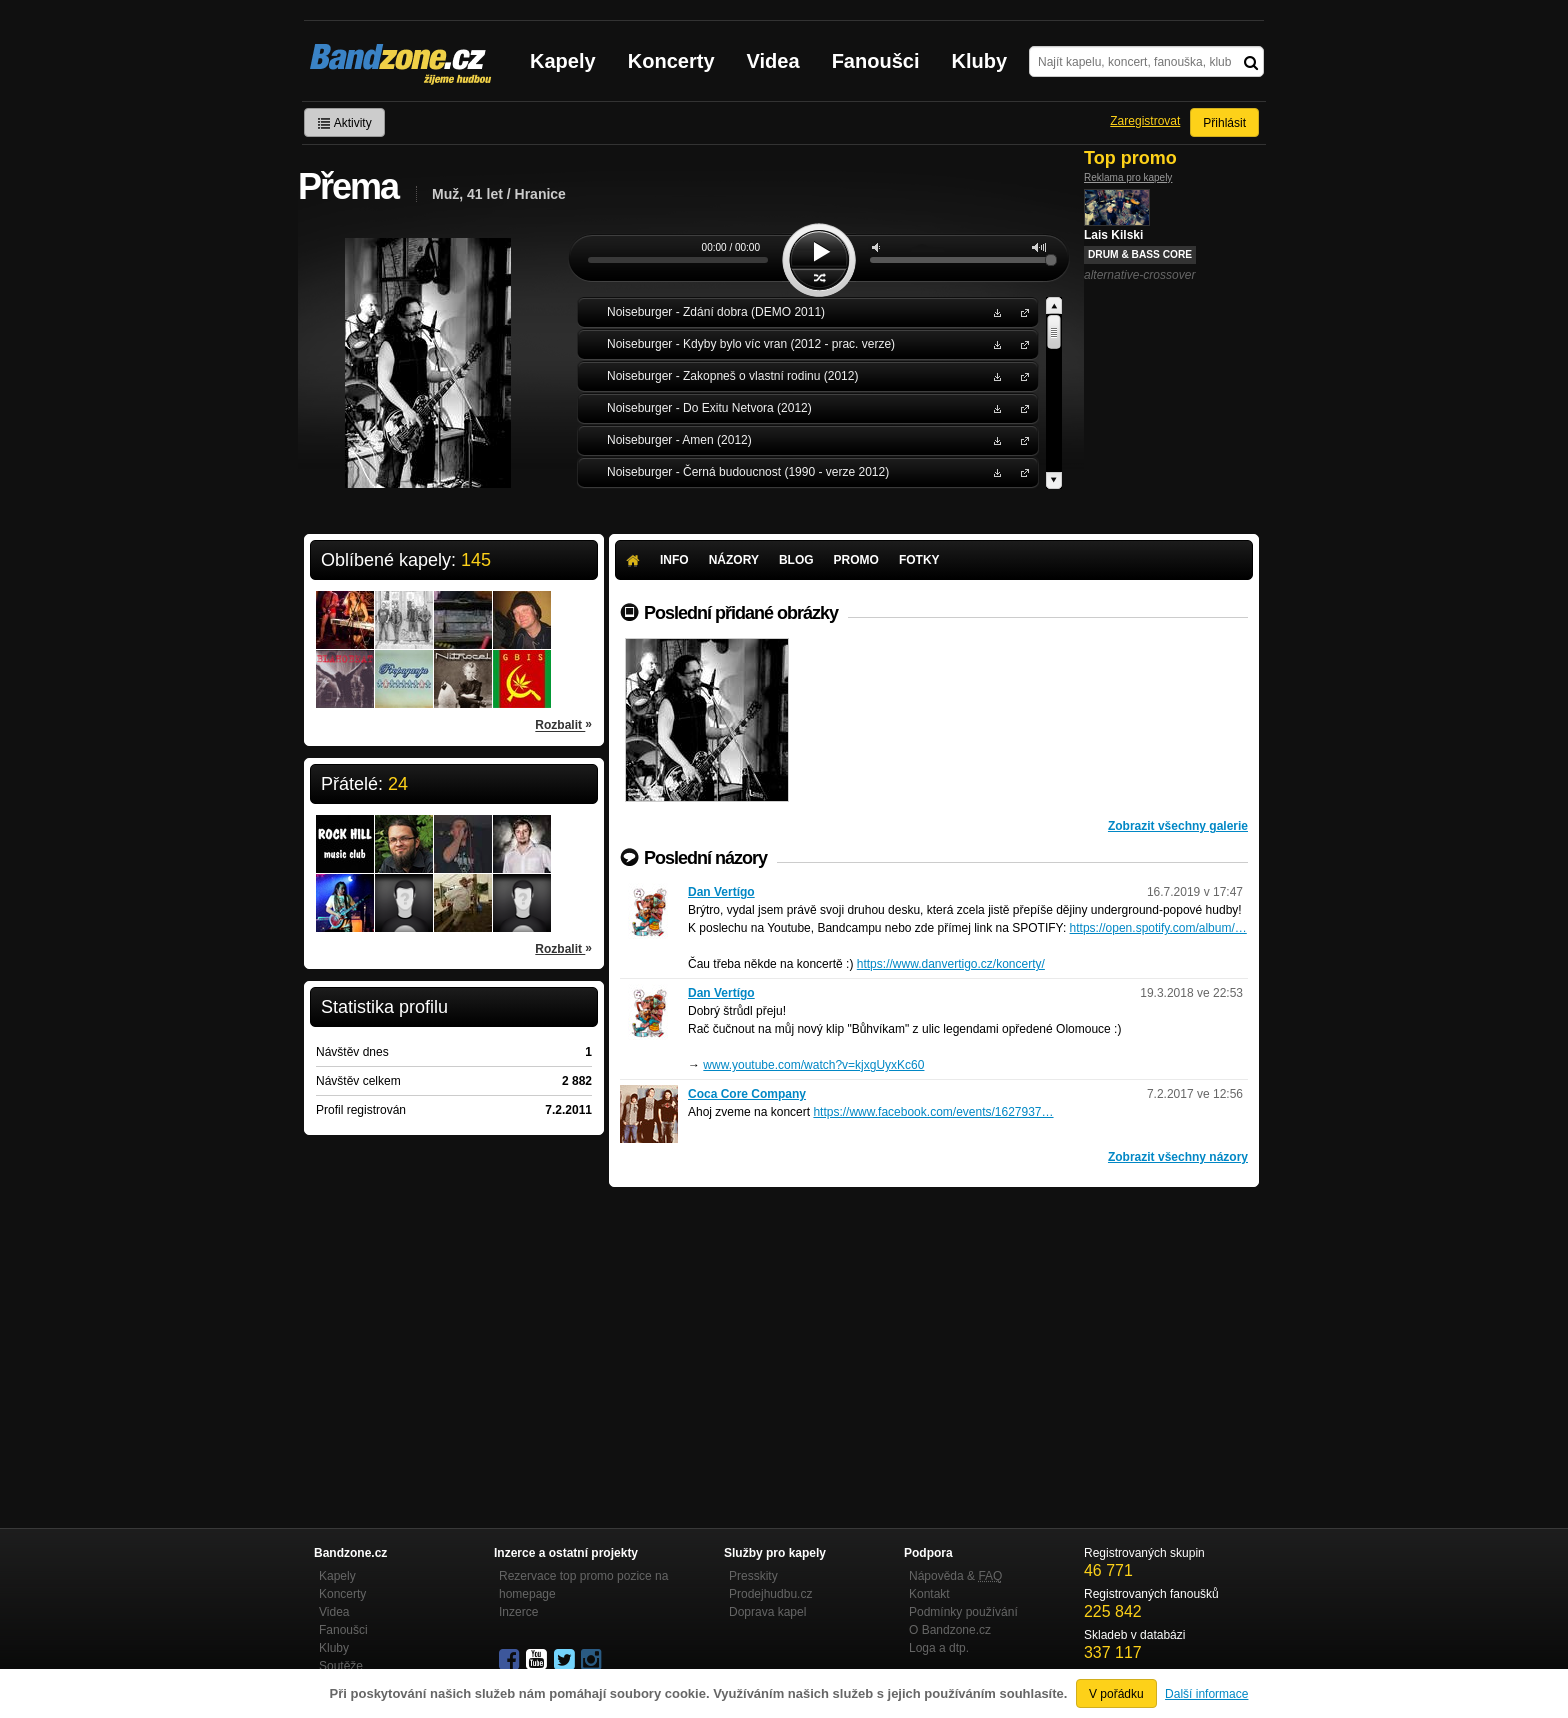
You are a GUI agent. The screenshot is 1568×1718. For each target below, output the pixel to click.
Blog (796, 560)
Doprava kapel (767, 1612)
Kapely (563, 61)
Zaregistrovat (1145, 121)
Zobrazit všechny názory (1178, 1157)
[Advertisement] (934, 1337)
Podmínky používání (963, 1612)
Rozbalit (563, 724)
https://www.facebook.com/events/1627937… (933, 1112)
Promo (856, 560)
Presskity (753, 1576)
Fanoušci (876, 61)
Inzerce (518, 1612)
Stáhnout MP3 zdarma (995, 311)
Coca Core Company (747, 1094)
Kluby (980, 61)
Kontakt (929, 1594)
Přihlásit (1224, 123)
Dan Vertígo (721, 892)
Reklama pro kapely (1128, 177)
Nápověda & (955, 1576)
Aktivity (344, 123)
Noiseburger (1021, 311)
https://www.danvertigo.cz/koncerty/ (951, 964)
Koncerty (671, 61)
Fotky (919, 560)
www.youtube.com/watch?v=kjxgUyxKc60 (813, 1065)
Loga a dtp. (939, 1648)
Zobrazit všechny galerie (1178, 826)
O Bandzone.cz (950, 1630)
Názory (734, 560)
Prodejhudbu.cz (770, 1594)
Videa (773, 61)
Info (674, 560)
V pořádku (1116, 1694)
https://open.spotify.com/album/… (1158, 928)
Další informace (1206, 1694)
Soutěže (341, 1666)
